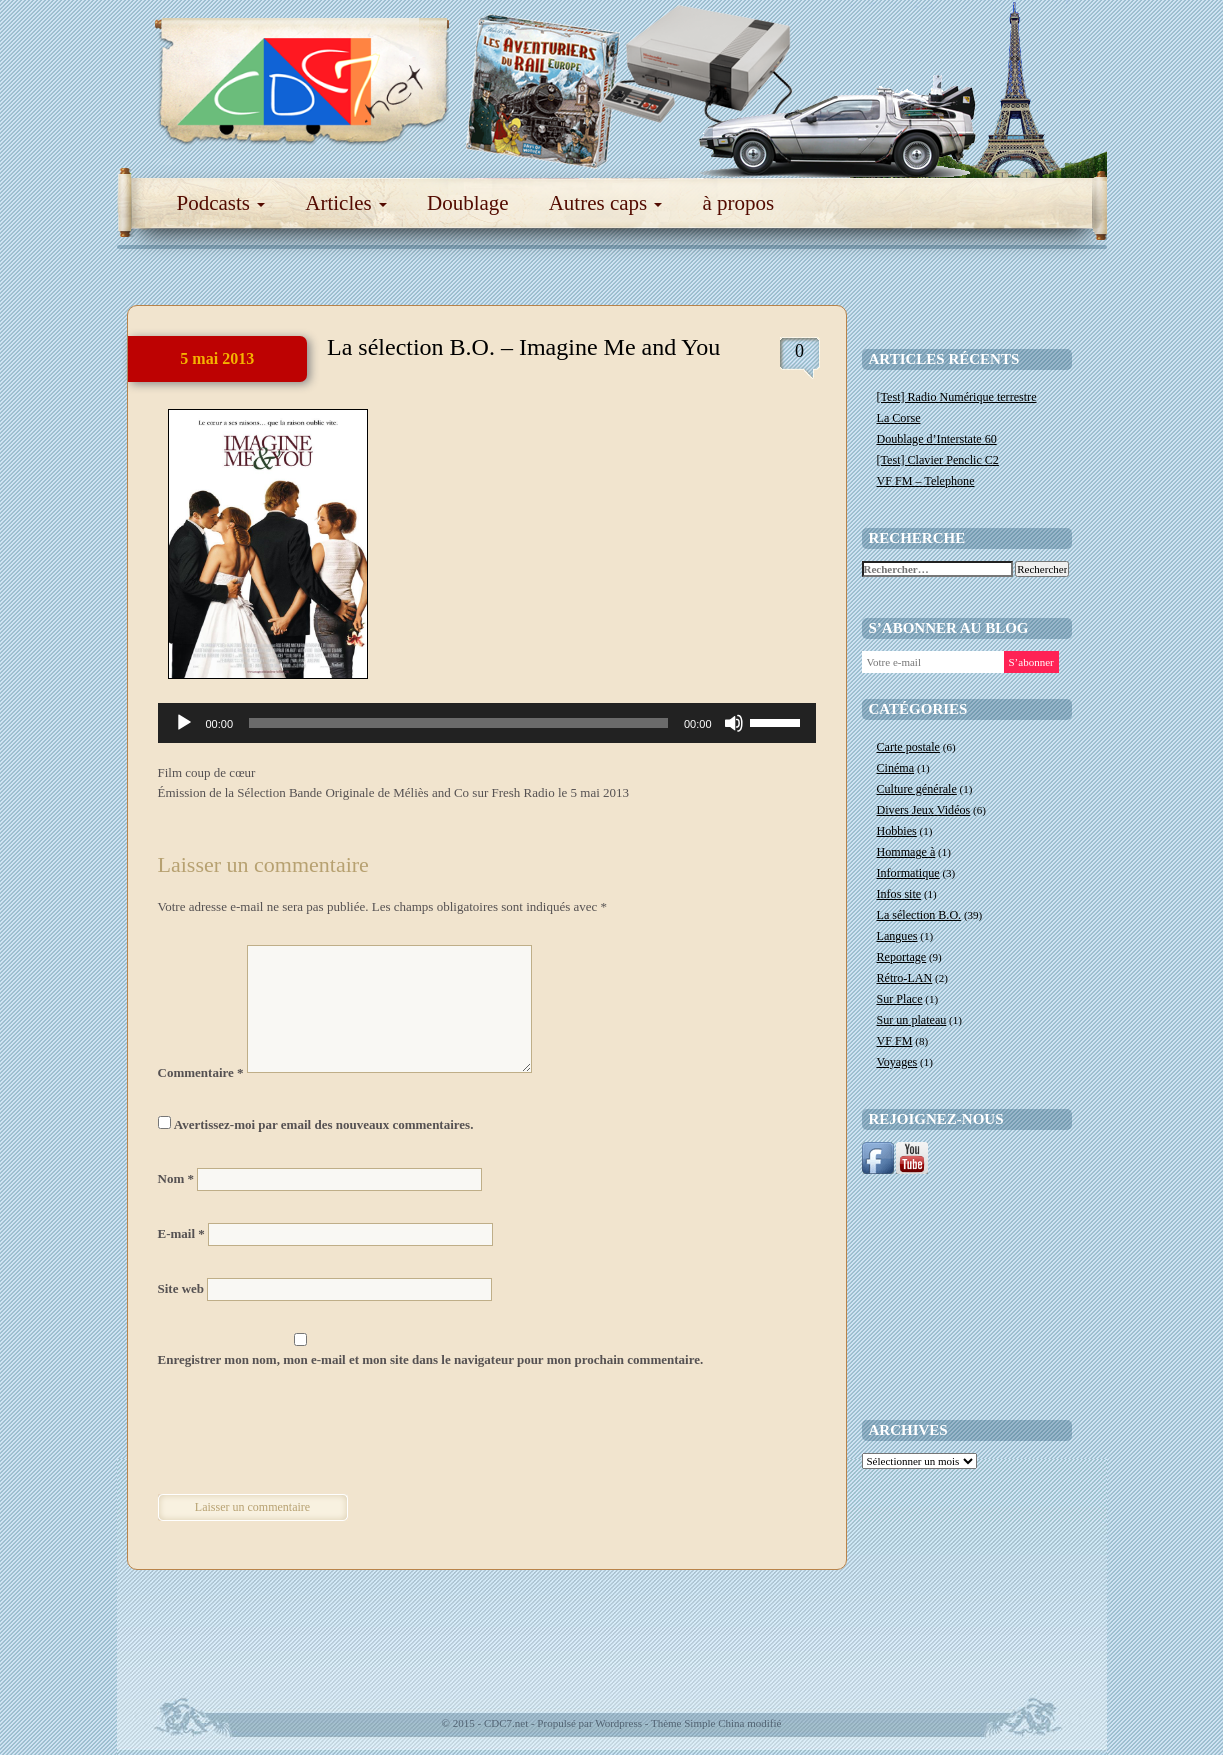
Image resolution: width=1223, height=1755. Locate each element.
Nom (176, 1178)
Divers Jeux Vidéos (924, 810)
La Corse (899, 418)
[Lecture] (184, 723)
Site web (181, 1288)
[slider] (458, 723)
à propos (738, 203)
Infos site (899, 894)
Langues (897, 936)
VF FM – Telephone (926, 481)
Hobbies (897, 831)
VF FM (895, 1041)
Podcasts (221, 203)
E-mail (181, 1233)
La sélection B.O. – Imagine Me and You (523, 347)
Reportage (902, 957)
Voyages (897, 1062)
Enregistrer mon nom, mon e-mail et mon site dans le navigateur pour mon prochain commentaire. (431, 1359)
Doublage (468, 203)
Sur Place (900, 999)
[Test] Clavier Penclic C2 (938, 460)
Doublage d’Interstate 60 (937, 439)
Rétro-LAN (905, 978)
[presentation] (295, 1434)
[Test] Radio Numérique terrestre (957, 397)
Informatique (908, 873)
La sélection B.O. (919, 915)
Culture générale (917, 789)
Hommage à (906, 852)
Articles (346, 203)
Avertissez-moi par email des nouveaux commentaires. (324, 1124)
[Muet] (734, 723)
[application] (487, 723)
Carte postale (908, 747)
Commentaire (201, 1072)
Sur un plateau (912, 1020)
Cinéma (896, 768)
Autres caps (606, 203)
